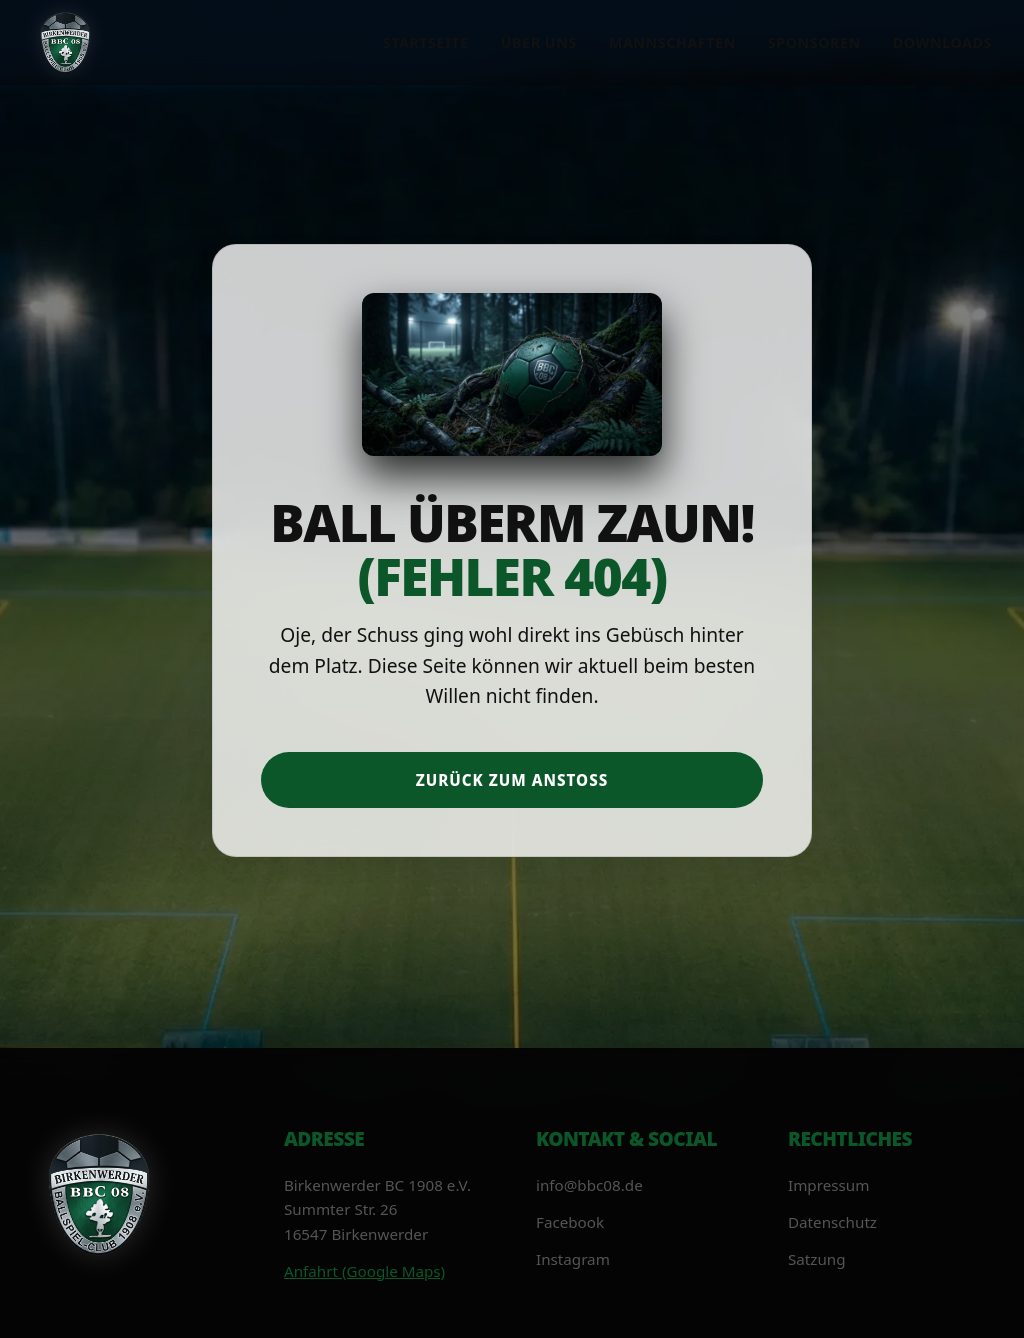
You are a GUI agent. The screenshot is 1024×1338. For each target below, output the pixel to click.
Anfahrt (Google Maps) (364, 1271)
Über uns (539, 42)
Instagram (573, 1259)
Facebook (570, 1222)
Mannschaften (672, 42)
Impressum (828, 1185)
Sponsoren (814, 42)
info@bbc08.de (589, 1185)
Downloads (942, 42)
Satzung (817, 1259)
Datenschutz (832, 1222)
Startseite (426, 42)
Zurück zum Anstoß (512, 780)
